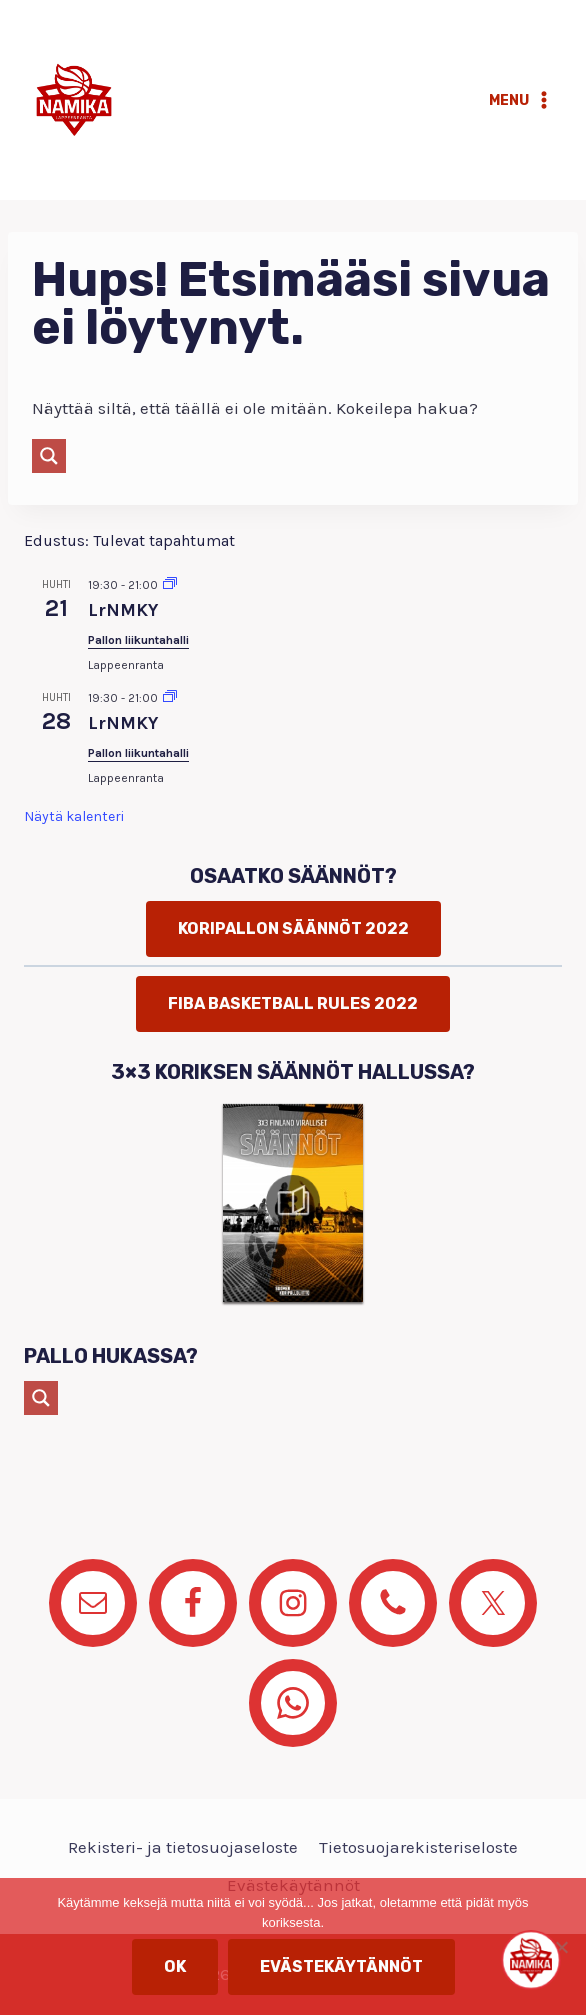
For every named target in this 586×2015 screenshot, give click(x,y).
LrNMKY (123, 610)
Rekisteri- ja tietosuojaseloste (183, 1847)
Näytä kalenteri (74, 816)
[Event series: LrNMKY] (170, 585)
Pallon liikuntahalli (138, 640)
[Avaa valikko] (521, 100)
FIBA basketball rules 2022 (293, 1003)
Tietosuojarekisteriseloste (418, 1847)
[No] (561, 1947)
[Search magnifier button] (49, 456)
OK (175, 1966)
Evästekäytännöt (341, 1966)
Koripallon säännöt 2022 (293, 928)
